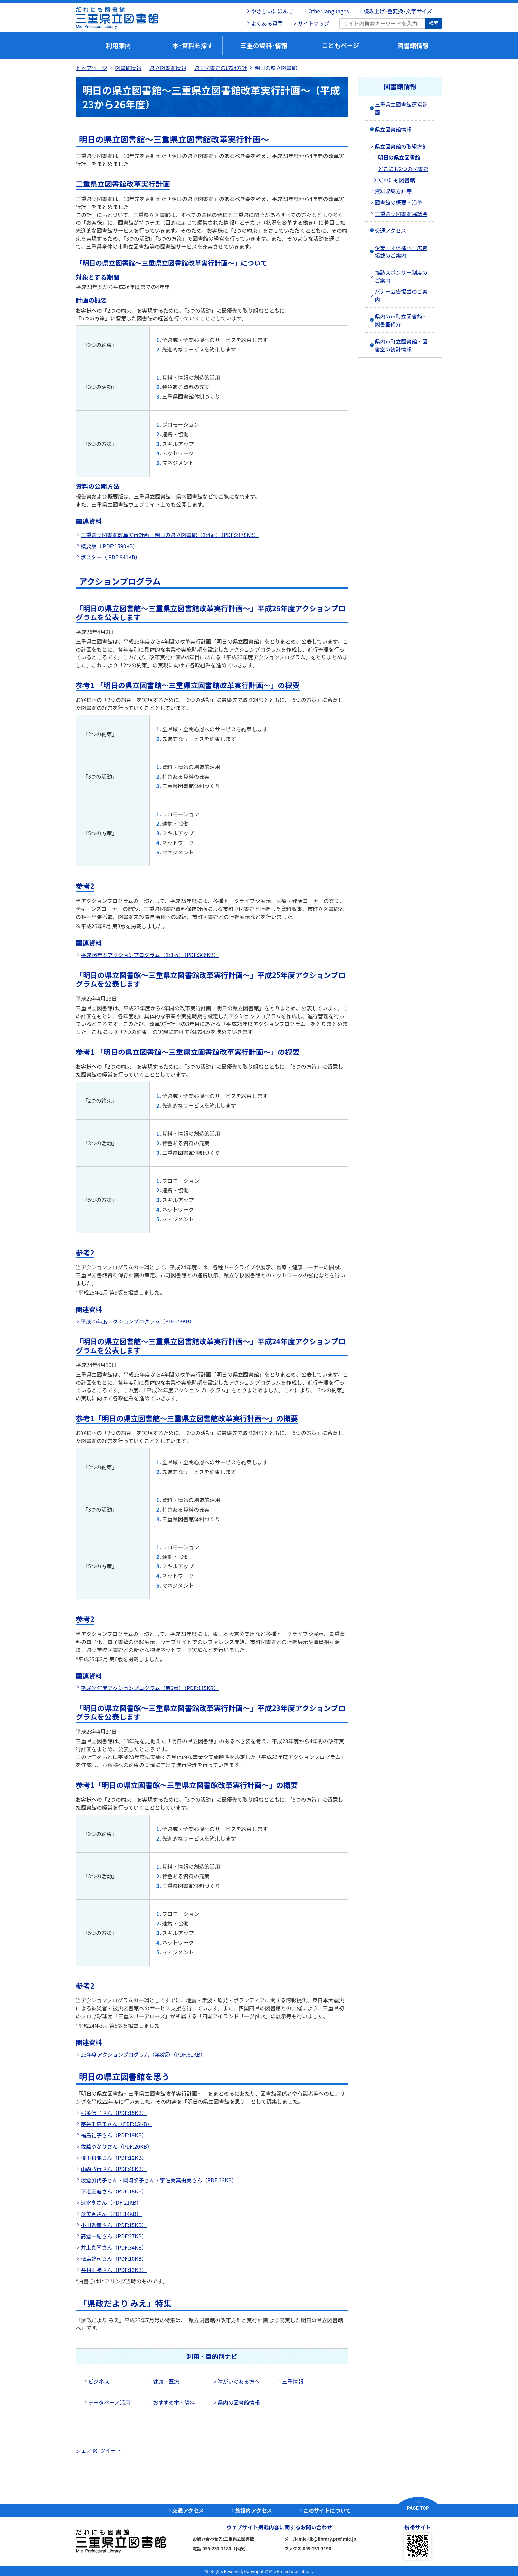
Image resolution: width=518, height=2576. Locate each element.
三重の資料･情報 (264, 45)
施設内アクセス (253, 2510)
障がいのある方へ (239, 2381)
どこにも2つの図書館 (403, 169)
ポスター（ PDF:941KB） (111, 557)
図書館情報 (412, 45)
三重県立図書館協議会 (401, 213)
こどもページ (340, 45)
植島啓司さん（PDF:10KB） (114, 2258)
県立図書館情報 (167, 68)
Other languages (328, 11)
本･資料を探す (192, 45)
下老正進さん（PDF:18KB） (114, 2191)
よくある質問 (267, 23)
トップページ (91, 68)
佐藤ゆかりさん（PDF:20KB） (116, 2146)
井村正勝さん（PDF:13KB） (114, 2270)
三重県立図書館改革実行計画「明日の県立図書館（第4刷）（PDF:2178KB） (170, 535)
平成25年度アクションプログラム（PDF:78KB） (138, 1321)
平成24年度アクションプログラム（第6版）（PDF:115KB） (150, 1688)
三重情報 (292, 2381)
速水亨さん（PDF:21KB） (111, 2202)
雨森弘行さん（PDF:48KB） (114, 2169)
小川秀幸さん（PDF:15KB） (114, 2225)
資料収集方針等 (393, 191)
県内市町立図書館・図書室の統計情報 (401, 345)
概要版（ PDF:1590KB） (109, 546)
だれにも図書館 (396, 180)
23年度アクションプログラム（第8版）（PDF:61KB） (143, 2054)
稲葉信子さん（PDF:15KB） (114, 2113)
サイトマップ (313, 23)
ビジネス (98, 2381)
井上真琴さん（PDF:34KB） (114, 2247)
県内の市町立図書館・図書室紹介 (401, 320)
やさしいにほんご (272, 11)
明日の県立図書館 (399, 157)
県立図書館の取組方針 (220, 68)
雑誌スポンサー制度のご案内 (401, 276)
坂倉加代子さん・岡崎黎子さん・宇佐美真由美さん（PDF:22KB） (159, 2180)
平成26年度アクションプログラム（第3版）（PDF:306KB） (150, 955)
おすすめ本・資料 (174, 2402)
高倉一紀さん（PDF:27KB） (114, 2236)
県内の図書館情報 (239, 2402)
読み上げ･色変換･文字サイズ (397, 11)
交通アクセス (390, 230)
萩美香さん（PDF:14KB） (111, 2214)
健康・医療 (166, 2381)
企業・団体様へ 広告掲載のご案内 (401, 251)
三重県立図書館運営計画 (401, 108)
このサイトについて (327, 2510)
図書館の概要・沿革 (398, 202)
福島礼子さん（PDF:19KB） (114, 2135)
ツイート (110, 2450)
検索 (433, 23)
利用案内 (118, 45)
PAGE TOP (418, 2507)
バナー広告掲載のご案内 (401, 295)
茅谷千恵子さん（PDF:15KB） (116, 2124)
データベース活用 (109, 2402)
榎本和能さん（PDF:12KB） (114, 2157)
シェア (84, 2450)
